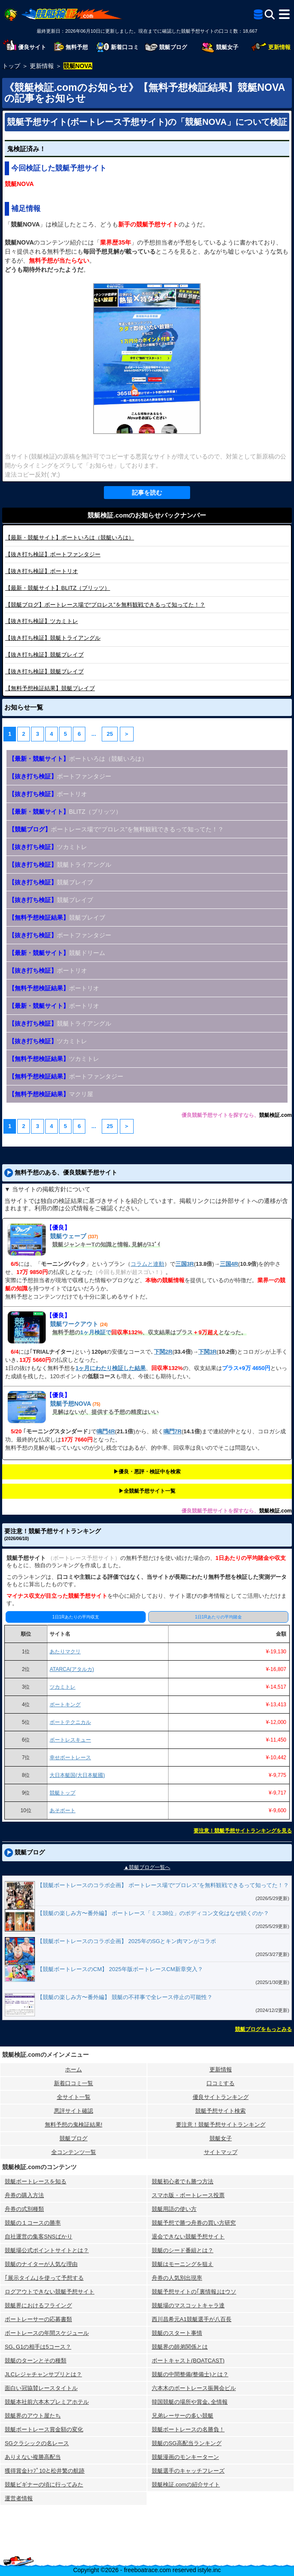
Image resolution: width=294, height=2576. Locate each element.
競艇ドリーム (57, 952)
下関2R (163, 1351)
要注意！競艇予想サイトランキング (221, 2124)
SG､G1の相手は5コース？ (38, 2347)
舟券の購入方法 (24, 2195)
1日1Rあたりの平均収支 (75, 1617)
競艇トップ (62, 1793)
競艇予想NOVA (70, 1403)
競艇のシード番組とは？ (182, 2250)
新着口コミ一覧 (73, 2083)
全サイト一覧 (74, 2097)
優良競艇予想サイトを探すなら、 (220, 1115)
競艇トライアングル (52, 638)
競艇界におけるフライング (38, 2305)
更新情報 (221, 2069)
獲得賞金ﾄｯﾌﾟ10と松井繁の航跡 (44, 2471)
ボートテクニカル (70, 1722)
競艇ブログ (73, 2138)
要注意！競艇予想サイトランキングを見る (243, 1831)
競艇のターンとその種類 (35, 2360)
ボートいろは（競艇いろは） (69, 537)
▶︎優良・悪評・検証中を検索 (147, 1472)
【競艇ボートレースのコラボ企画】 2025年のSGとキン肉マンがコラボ (126, 1941)
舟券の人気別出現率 (177, 2278)
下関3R (207, 1351)
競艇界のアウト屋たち (33, 2415)
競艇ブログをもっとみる (263, 2029)
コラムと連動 (147, 1264)
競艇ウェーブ (68, 1236)
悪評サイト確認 (73, 2111)
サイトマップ (221, 2152)
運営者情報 (19, 2498)
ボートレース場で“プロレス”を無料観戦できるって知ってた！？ (105, 604)
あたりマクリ (65, 1652)
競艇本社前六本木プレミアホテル (47, 2402)
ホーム (73, 2069)
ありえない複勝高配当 (33, 2457)
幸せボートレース (70, 1758)
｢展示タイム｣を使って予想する (44, 2278)
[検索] (270, 14)
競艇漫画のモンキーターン (185, 2457)
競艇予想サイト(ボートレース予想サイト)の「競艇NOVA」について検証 (147, 122)
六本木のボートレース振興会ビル (194, 2388)
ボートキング (65, 1705)
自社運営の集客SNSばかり (38, 2236)
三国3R (184, 1264)
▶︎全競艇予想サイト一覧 (147, 1491)
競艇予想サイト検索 (220, 2111)
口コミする (220, 2083)
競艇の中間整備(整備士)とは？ (190, 2374)
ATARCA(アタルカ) (72, 1669)
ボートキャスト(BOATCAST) (188, 2360)
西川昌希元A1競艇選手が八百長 (191, 2319)
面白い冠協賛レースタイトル (41, 2388)
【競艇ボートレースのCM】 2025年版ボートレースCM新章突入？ (120, 1969)
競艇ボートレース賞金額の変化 (44, 2429)
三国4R (229, 1264)
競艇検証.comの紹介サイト (186, 2484)
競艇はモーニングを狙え (182, 2264)
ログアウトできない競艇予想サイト (49, 2291)
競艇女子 (221, 2138)
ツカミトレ (41, 621)
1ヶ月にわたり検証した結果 (110, 1368)
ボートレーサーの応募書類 (38, 2319)
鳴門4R (106, 1431)
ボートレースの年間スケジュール (47, 2333)
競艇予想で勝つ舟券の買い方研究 (194, 2223)
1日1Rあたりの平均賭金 (218, 1617)
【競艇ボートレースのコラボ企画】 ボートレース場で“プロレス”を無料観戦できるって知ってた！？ (163, 1885)
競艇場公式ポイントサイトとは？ (47, 2250)
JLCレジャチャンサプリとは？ (43, 2374)
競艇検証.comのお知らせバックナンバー (147, 515)
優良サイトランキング (221, 2097)
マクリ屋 (51, 1094)
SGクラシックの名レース (37, 2443)
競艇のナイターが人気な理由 (41, 2264)
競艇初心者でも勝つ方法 (182, 2181)
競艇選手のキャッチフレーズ (188, 2471)
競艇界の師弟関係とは (180, 2347)
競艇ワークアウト (74, 1324)
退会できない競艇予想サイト (188, 2236)
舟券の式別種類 (24, 2209)
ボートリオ (41, 571)
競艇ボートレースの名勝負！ (188, 2429)
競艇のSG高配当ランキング (187, 2443)
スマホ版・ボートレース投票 (188, 2195)
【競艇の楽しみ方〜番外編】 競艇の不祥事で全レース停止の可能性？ (125, 1997)
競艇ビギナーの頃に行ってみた (44, 2484)
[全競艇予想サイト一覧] (258, 15)
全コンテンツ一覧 (73, 2152)
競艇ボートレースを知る (35, 2181)
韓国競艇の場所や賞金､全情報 (190, 2402)
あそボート (62, 1810)
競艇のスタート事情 (177, 2333)
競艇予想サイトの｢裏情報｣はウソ (194, 2291)
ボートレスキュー (70, 1740)
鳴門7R (172, 1431)
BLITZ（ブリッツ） (57, 588)
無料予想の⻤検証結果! (74, 2124)
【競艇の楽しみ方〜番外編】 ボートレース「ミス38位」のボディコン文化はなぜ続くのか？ (153, 1913)
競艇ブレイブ (44, 654)
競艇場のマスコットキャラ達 (188, 2305)
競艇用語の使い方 (174, 2209)
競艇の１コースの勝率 (33, 2223)
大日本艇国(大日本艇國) (77, 1775)
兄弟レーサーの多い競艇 (182, 2415)
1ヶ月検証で (95, 1332)
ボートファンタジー (52, 554)
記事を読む (147, 492)
